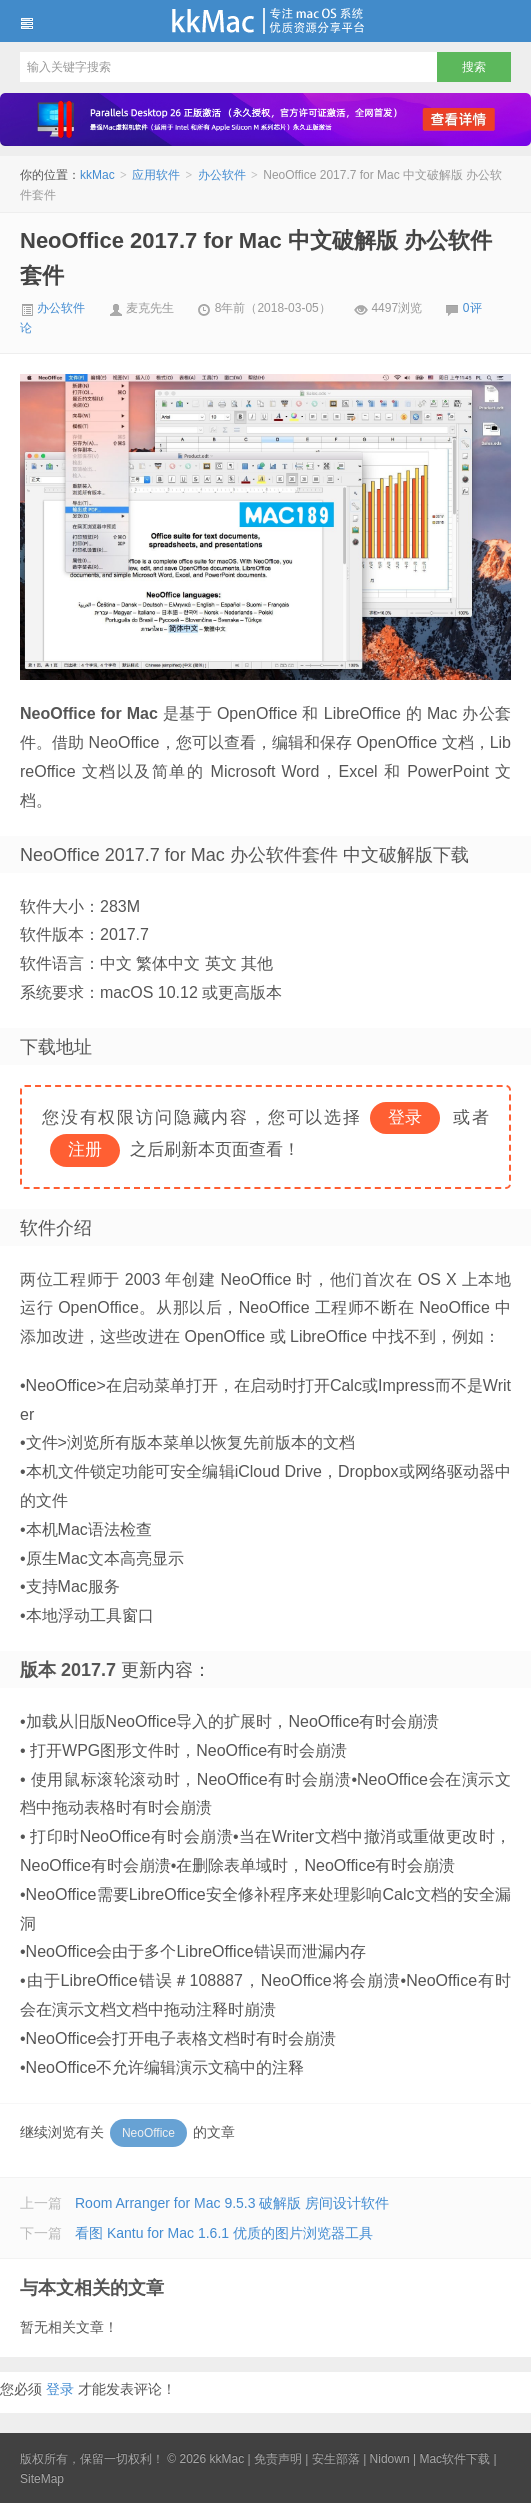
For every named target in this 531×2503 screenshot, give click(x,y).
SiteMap (42, 2479)
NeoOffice (148, 2133)
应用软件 (156, 175)
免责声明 (278, 2459)
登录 (60, 2389)
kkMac (265, 21)
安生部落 (336, 2459)
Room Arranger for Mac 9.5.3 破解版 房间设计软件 (232, 2203)
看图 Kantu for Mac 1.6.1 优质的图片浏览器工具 (224, 2233)
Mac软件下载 (454, 2459)
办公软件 (222, 175)
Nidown (390, 2459)
